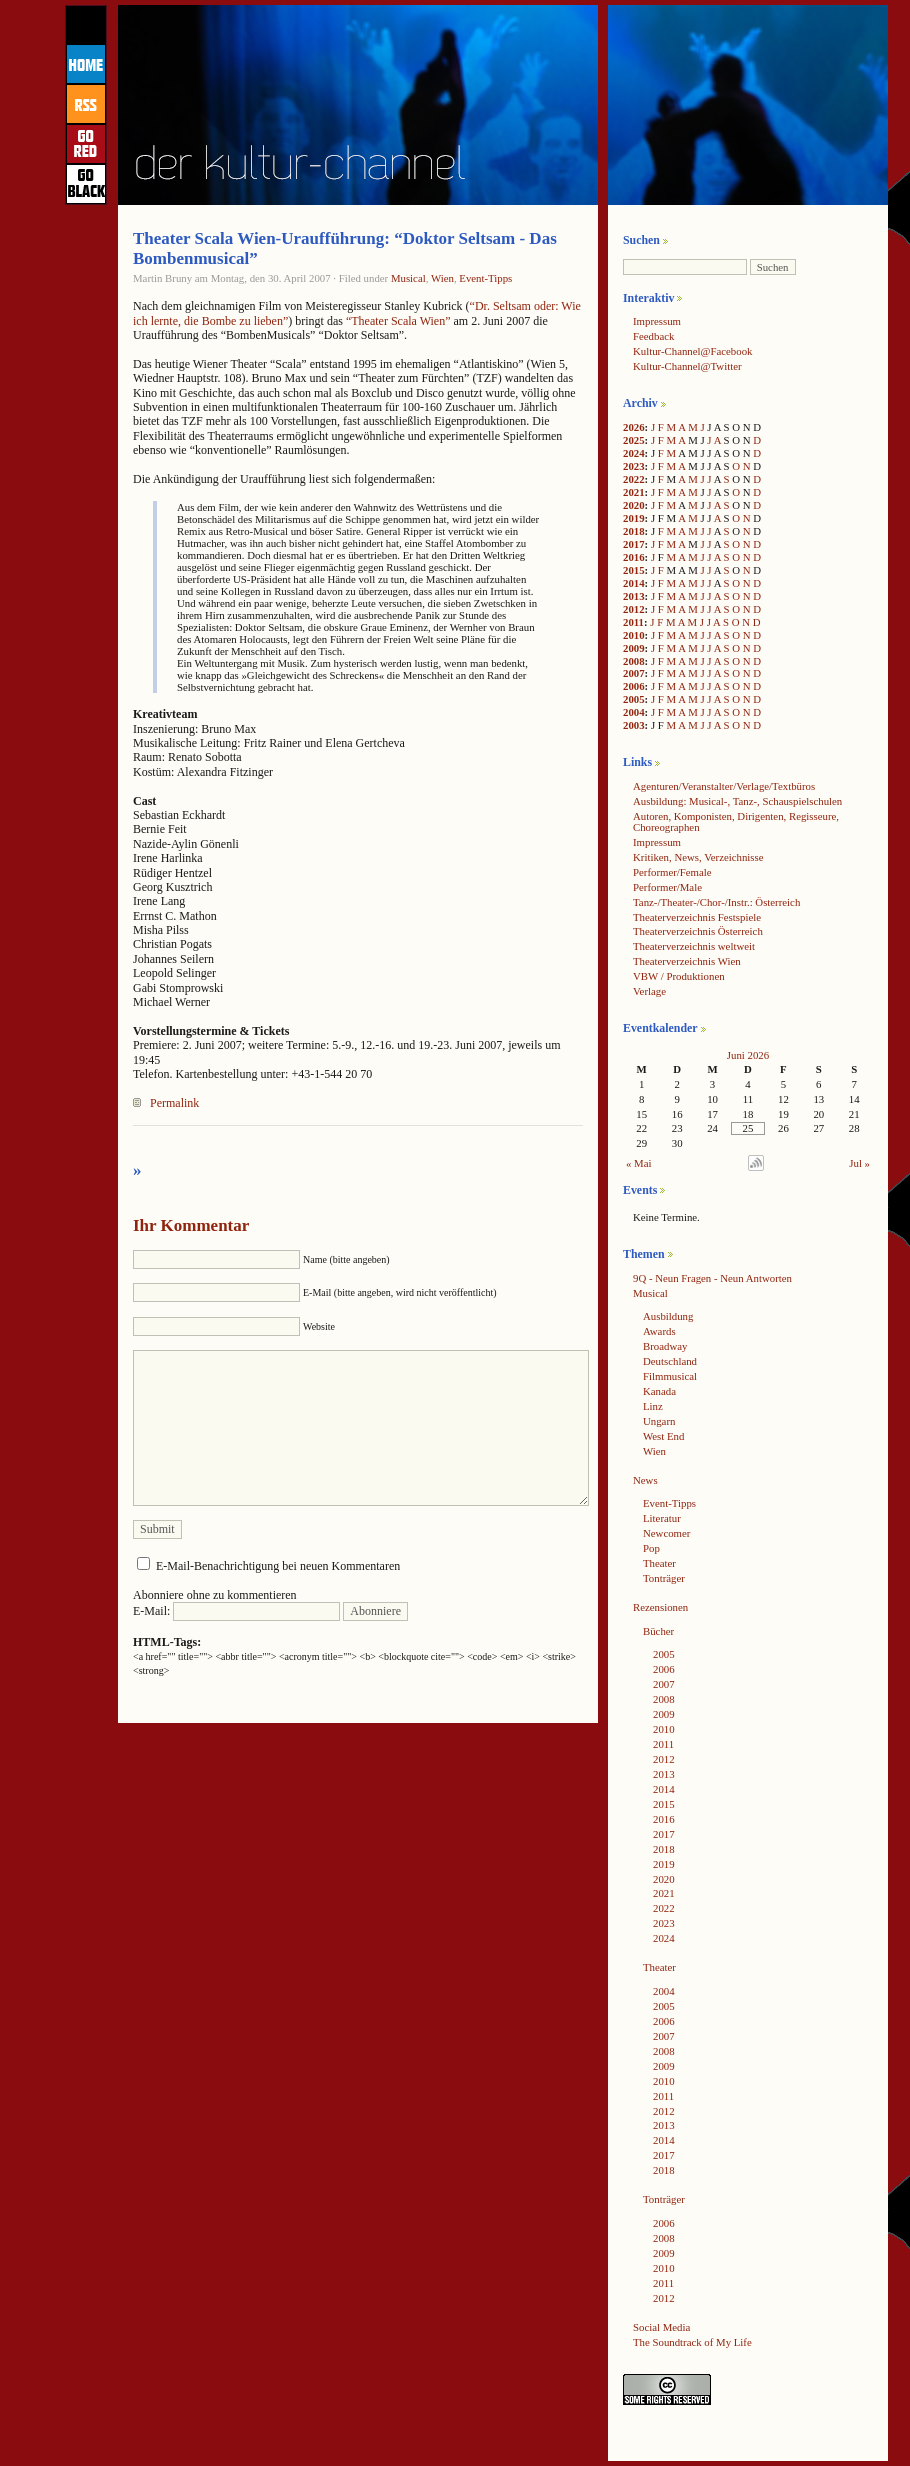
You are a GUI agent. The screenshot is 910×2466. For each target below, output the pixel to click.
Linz (653, 1406)
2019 (634, 518)
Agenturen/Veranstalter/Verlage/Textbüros (724, 786)
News (645, 1480)
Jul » (859, 1163)
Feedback (653, 336)
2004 (634, 712)
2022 (634, 479)
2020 (634, 505)
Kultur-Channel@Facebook (692, 351)
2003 (634, 725)
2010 (634, 635)
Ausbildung (668, 1316)
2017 (634, 544)
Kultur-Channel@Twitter (687, 366)
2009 (634, 648)
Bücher (658, 1631)
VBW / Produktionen (679, 976)
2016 (634, 557)
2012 (634, 609)
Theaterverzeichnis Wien (687, 961)
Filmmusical (670, 1376)
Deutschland (670, 1361)
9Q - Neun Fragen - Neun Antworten (712, 1278)
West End (663, 1436)
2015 (634, 570)
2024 (634, 453)
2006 (634, 686)
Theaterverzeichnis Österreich (698, 931)
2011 (633, 622)
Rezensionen (660, 1607)
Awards (659, 1331)
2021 (634, 492)
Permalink (174, 1103)
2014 (634, 583)
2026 (634, 427)
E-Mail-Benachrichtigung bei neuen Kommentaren (278, 1566)
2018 (634, 531)
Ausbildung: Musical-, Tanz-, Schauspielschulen (737, 801)
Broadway (665, 1346)
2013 (634, 596)
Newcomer (666, 1533)
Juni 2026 (748, 1055)
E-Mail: (236, 1611)
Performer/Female (672, 872)
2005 (634, 699)
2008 (634, 661)
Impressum (657, 321)
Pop (651, 1548)
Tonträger (664, 1578)
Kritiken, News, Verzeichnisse (698, 857)
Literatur (662, 1518)
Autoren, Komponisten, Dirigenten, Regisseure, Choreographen (736, 821)
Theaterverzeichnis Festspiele (697, 917)
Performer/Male (667, 887)
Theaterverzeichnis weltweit (694, 946)
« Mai (639, 1163)
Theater (659, 1563)
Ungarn (659, 1421)
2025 (634, 440)
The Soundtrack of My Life (692, 2342)
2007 (634, 673)
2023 (634, 466)
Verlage (649, 991)
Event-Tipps (485, 278)
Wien (442, 278)
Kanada (659, 1391)
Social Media (661, 2327)
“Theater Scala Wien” (398, 321)
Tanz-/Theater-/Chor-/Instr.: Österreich (716, 902)
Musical (408, 278)
